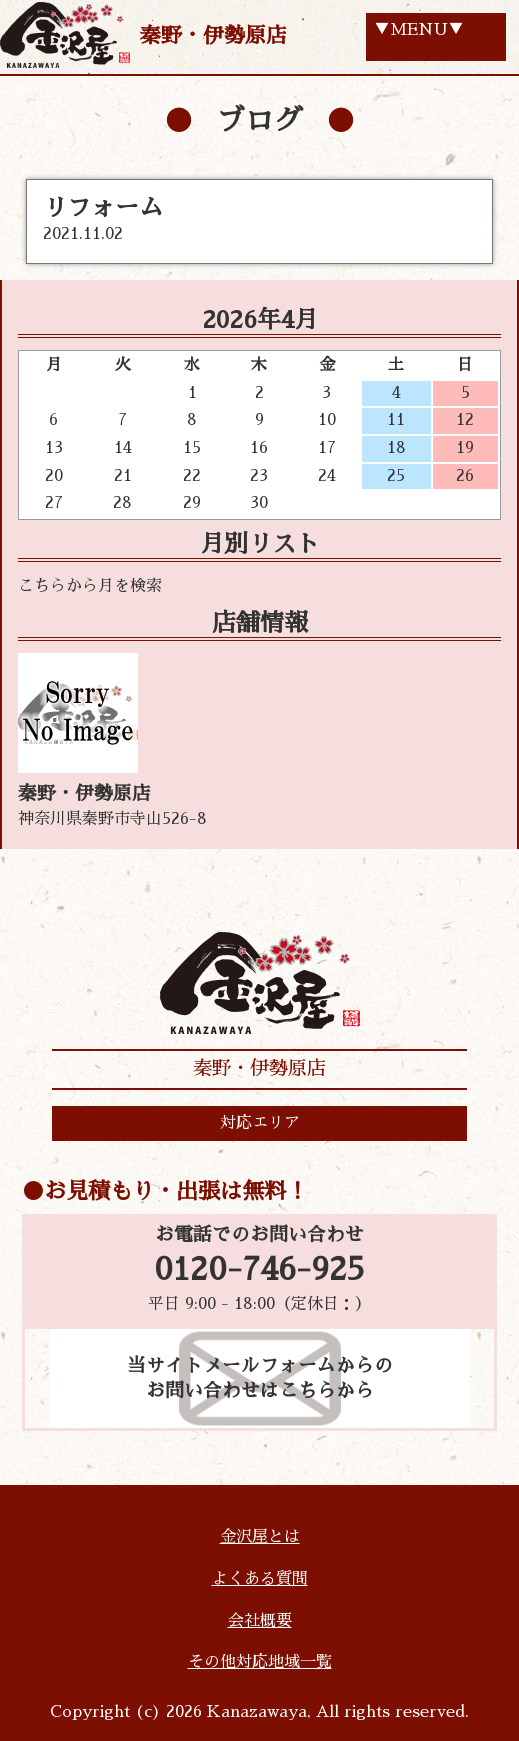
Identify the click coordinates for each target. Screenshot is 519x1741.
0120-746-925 (259, 1270)
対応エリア (260, 1123)
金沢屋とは (260, 1537)
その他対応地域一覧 (260, 1662)
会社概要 (260, 1621)
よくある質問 (260, 1579)
